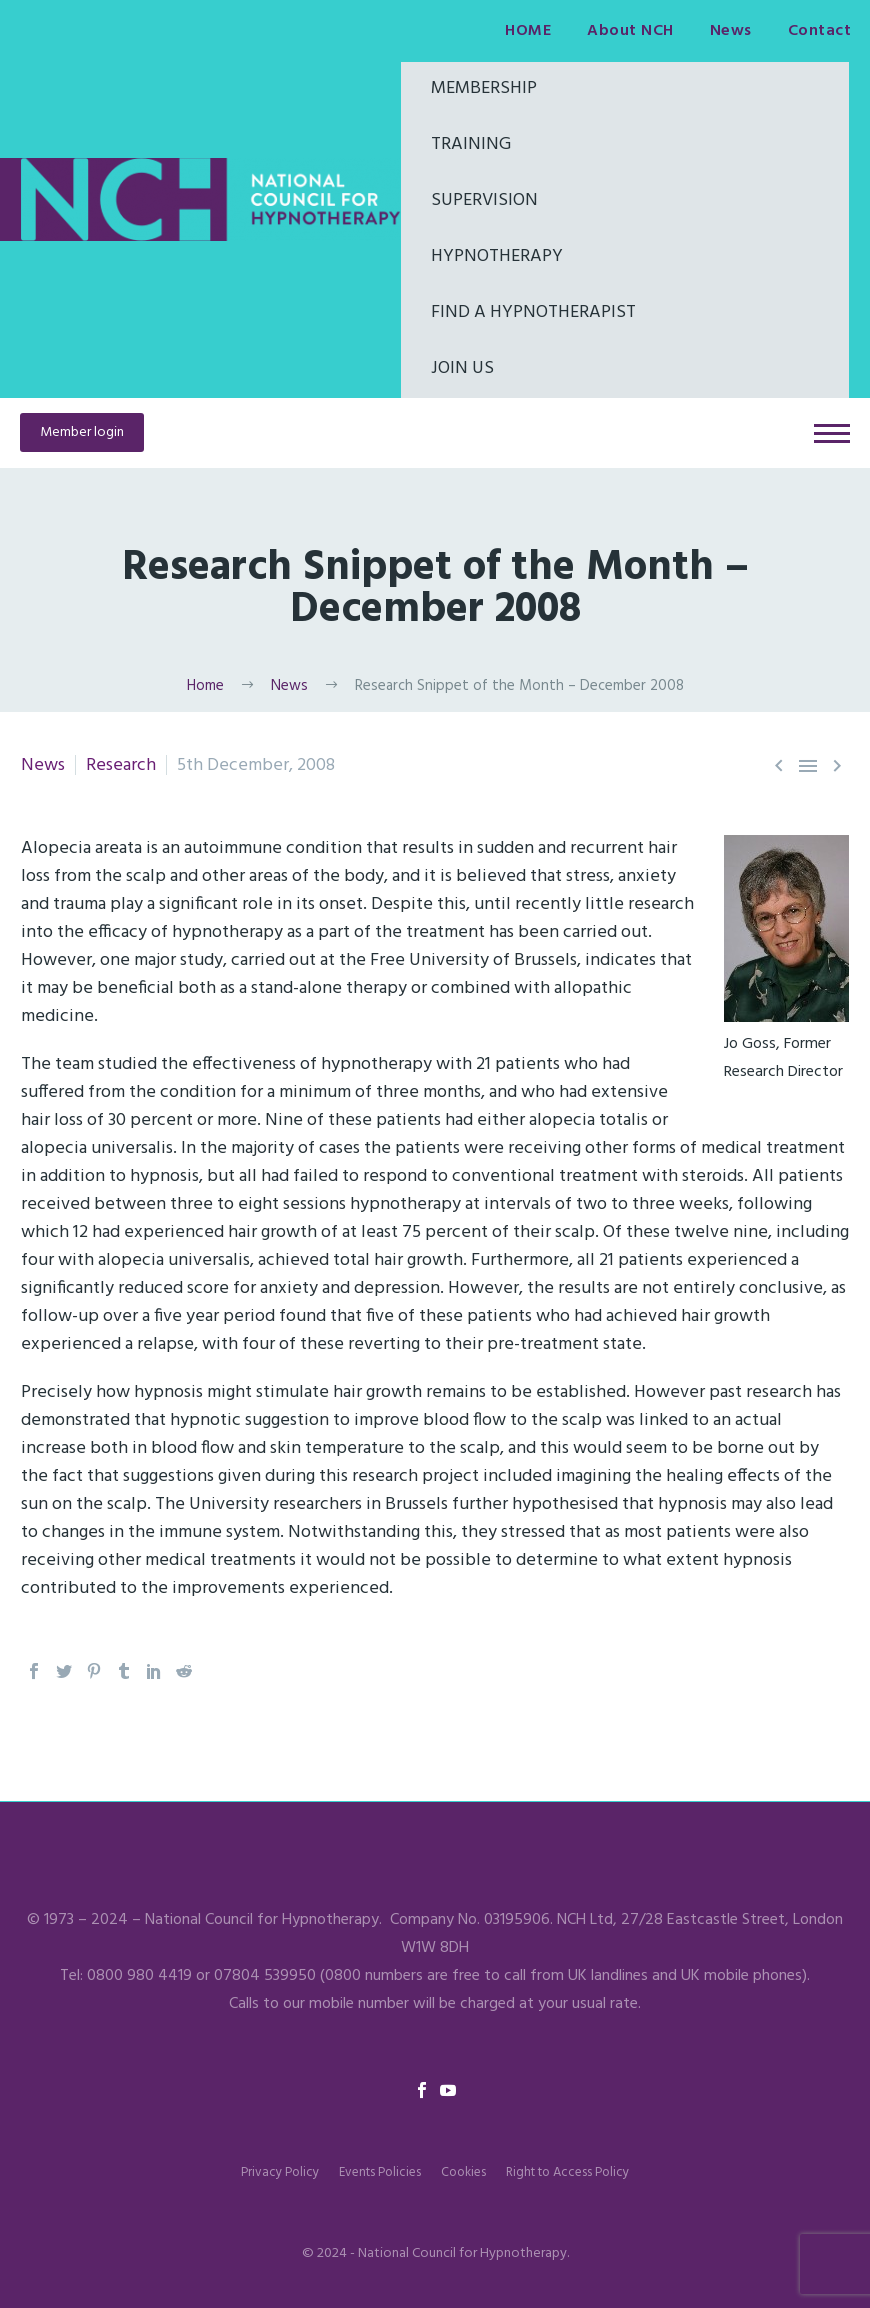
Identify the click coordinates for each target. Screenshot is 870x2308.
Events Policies (380, 2172)
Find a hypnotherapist (533, 312)
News (731, 31)
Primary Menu (832, 433)
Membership (484, 88)
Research (121, 765)
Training (471, 144)
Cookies (463, 2172)
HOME (528, 31)
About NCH (630, 31)
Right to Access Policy (567, 2172)
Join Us (462, 368)
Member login (82, 432)
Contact (820, 31)
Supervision (484, 200)
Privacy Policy (280, 2172)
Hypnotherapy (497, 256)
